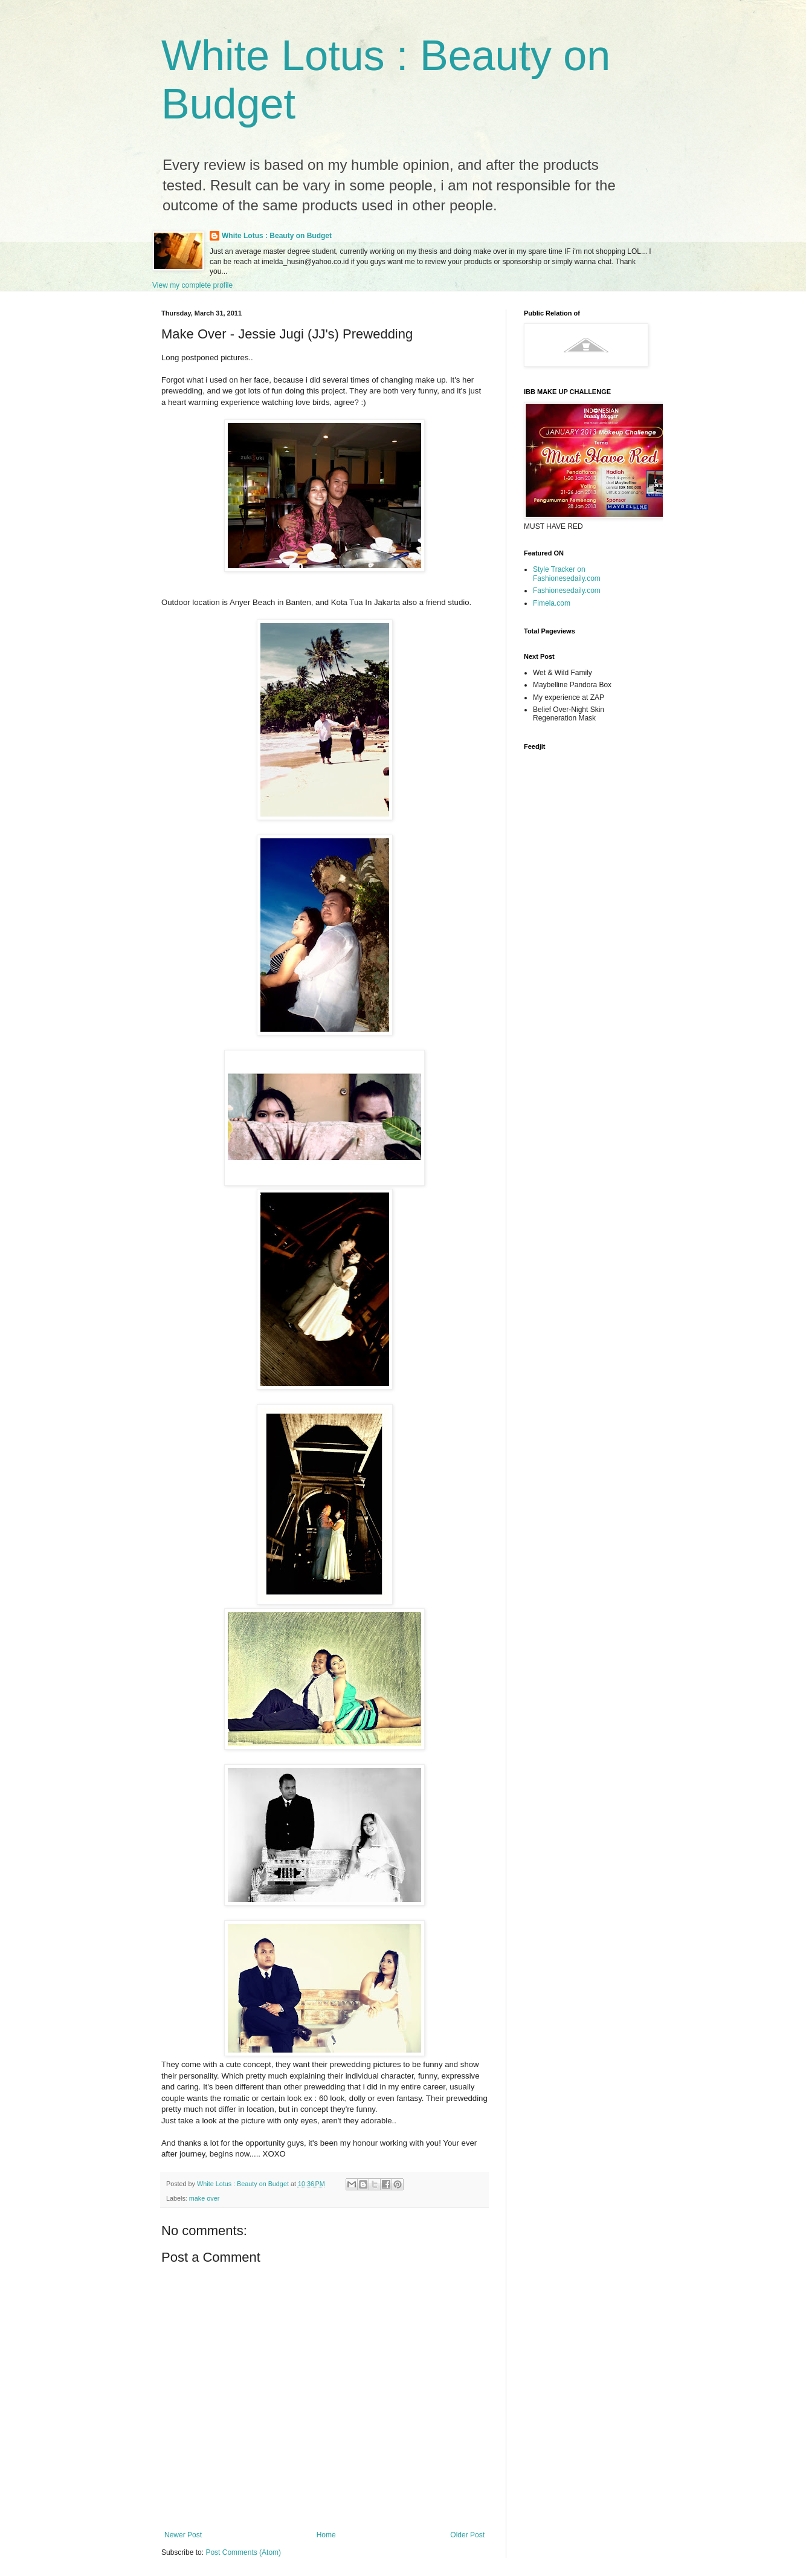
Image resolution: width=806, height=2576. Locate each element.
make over (204, 2198)
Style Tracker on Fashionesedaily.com (567, 573)
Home (326, 2535)
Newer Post (183, 2535)
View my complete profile (192, 285)
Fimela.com (551, 603)
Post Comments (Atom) (243, 2552)
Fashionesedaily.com (567, 590)
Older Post (467, 2535)
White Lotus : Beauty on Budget (277, 235)
